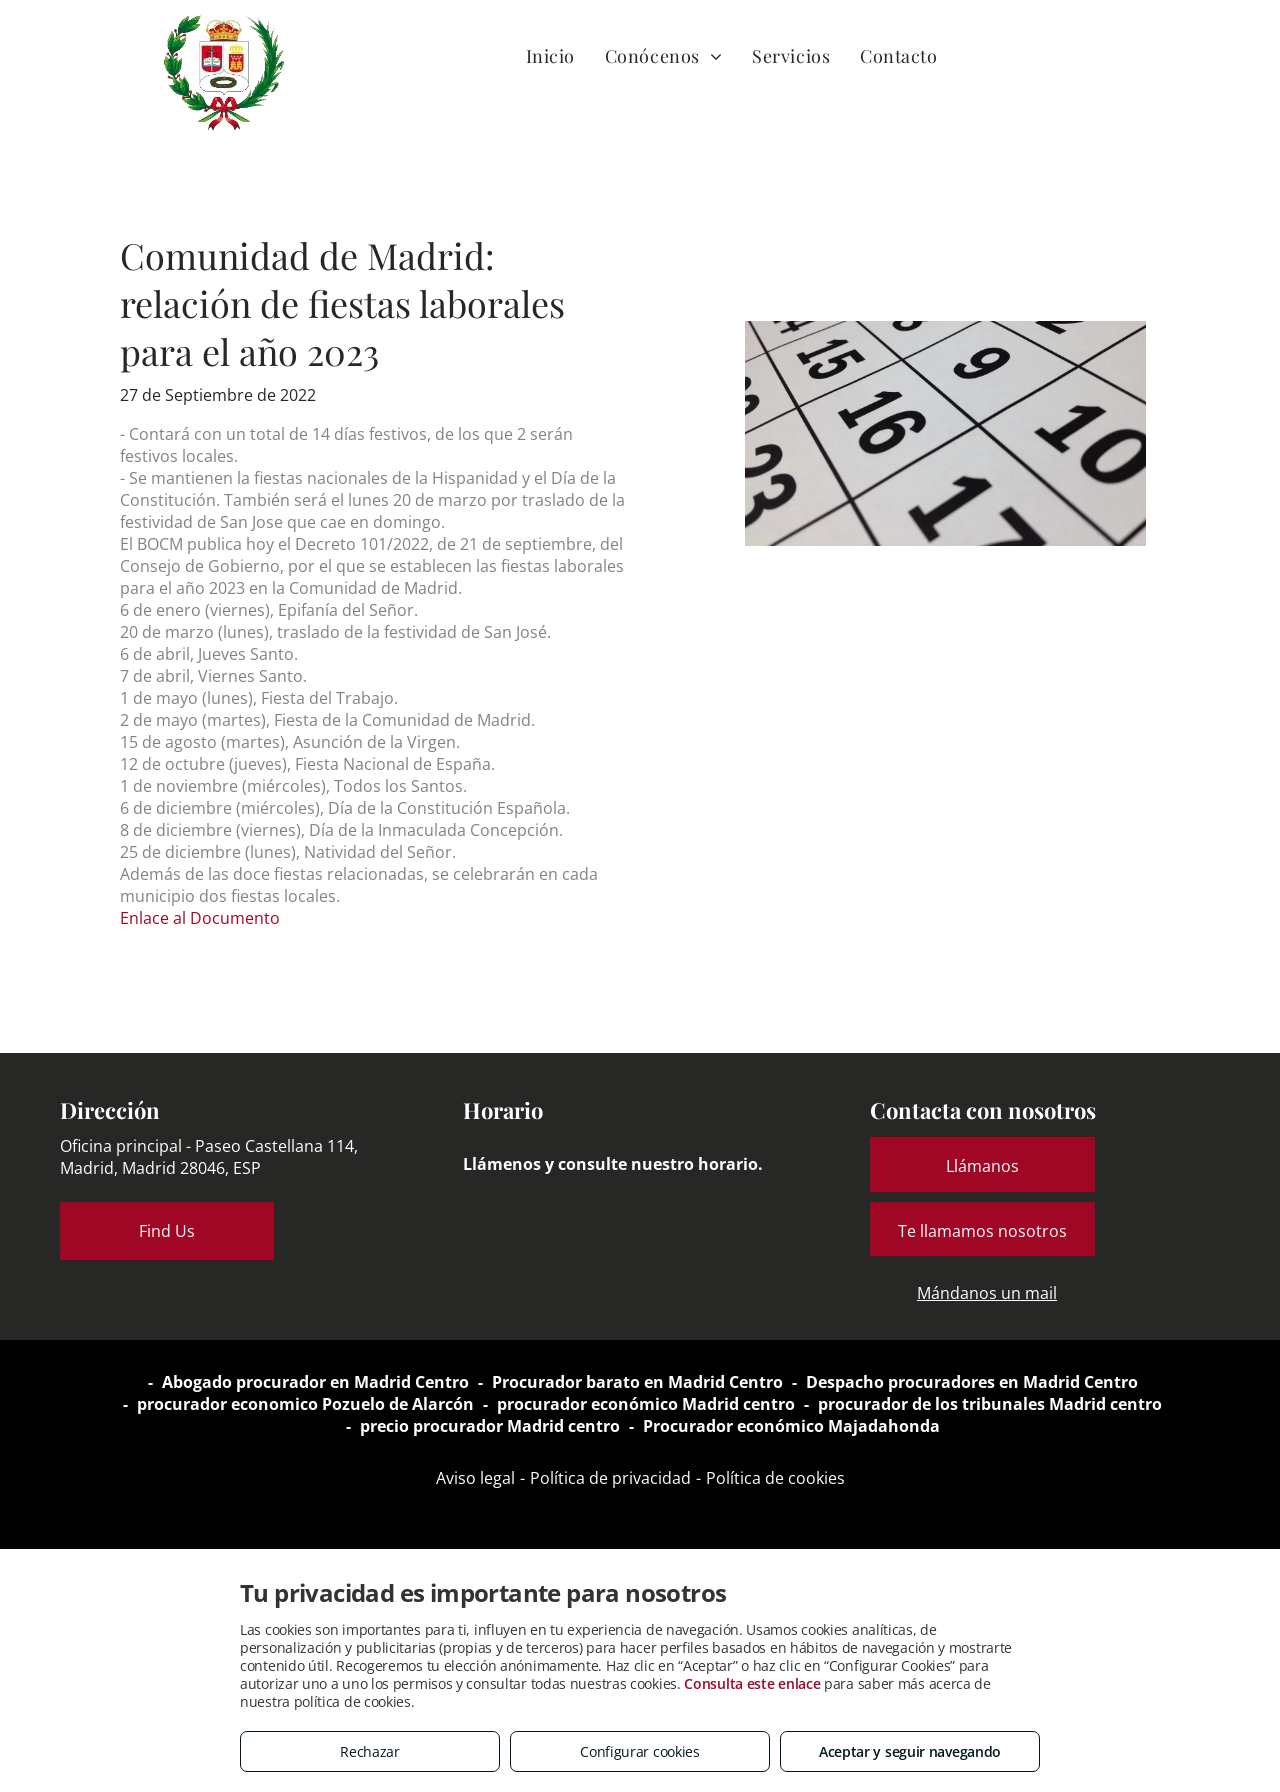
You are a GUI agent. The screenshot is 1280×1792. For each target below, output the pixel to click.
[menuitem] (550, 55)
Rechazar (370, 1751)
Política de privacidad (610, 1478)
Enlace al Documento (200, 918)
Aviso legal (475, 1478)
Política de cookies (775, 1478)
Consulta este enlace (752, 1683)
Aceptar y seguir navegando (910, 1751)
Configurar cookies (640, 1751)
